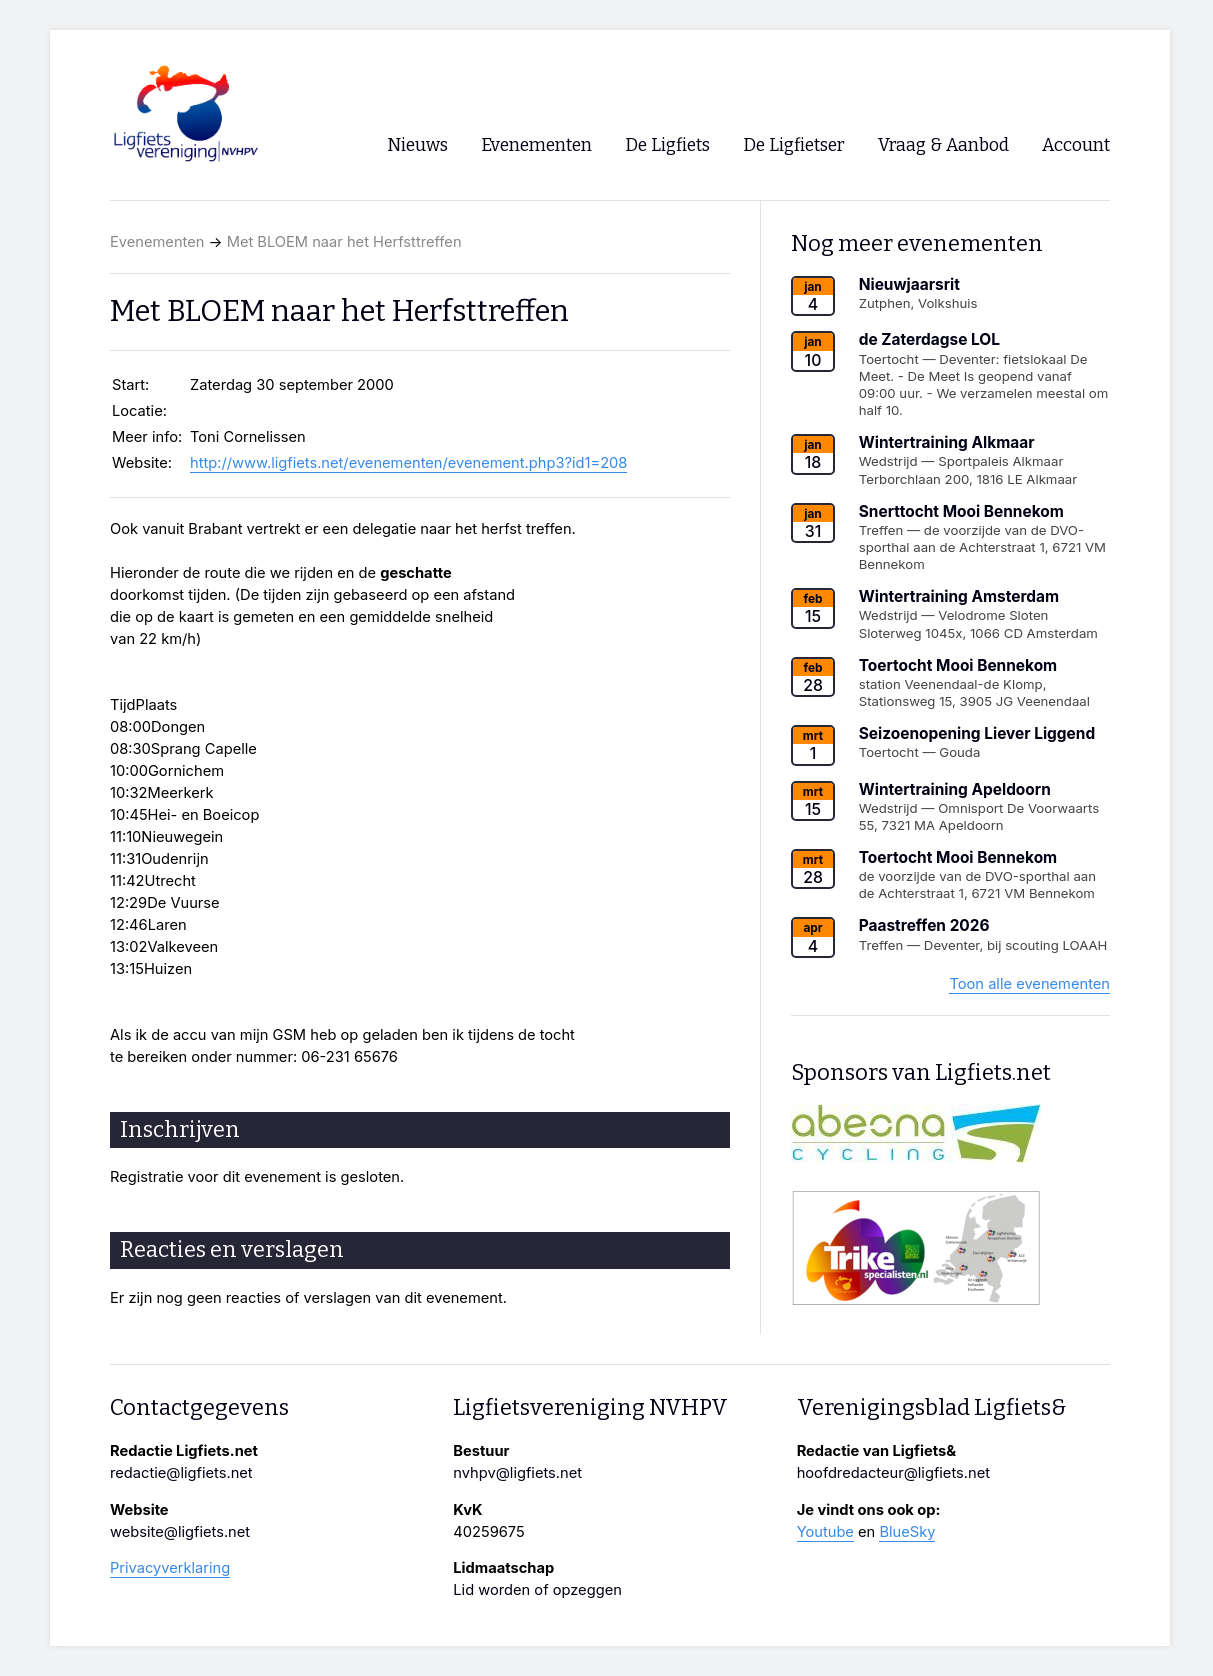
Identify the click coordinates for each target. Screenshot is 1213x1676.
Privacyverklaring (170, 1568)
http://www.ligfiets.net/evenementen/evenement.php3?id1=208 (408, 463)
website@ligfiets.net (180, 1532)
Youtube (825, 1532)
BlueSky (907, 1532)
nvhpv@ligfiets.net (517, 1473)
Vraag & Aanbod (943, 145)
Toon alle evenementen (1029, 984)
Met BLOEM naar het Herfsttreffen (344, 242)
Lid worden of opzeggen (537, 1590)
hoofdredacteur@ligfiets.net (893, 1473)
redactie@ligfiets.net (181, 1473)
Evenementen (157, 242)
